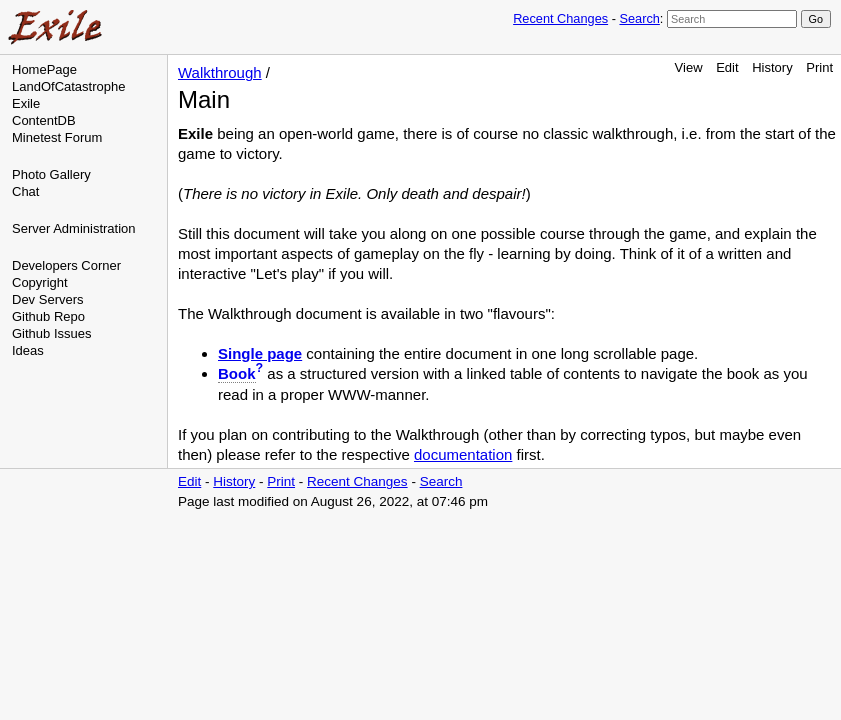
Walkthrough (220, 72)
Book (237, 373)
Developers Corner (66, 265)
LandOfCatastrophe (68, 86)
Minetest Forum (57, 137)
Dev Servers (48, 299)
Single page (260, 353)
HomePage (44, 69)
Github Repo (48, 316)
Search (639, 18)
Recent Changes (560, 18)
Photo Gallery (51, 174)
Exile (26, 103)
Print (819, 67)
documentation (463, 454)
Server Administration (74, 228)
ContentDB (44, 120)
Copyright (40, 282)
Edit (727, 67)
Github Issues (52, 333)
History (772, 67)
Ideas (28, 350)
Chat (25, 191)
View (689, 67)
